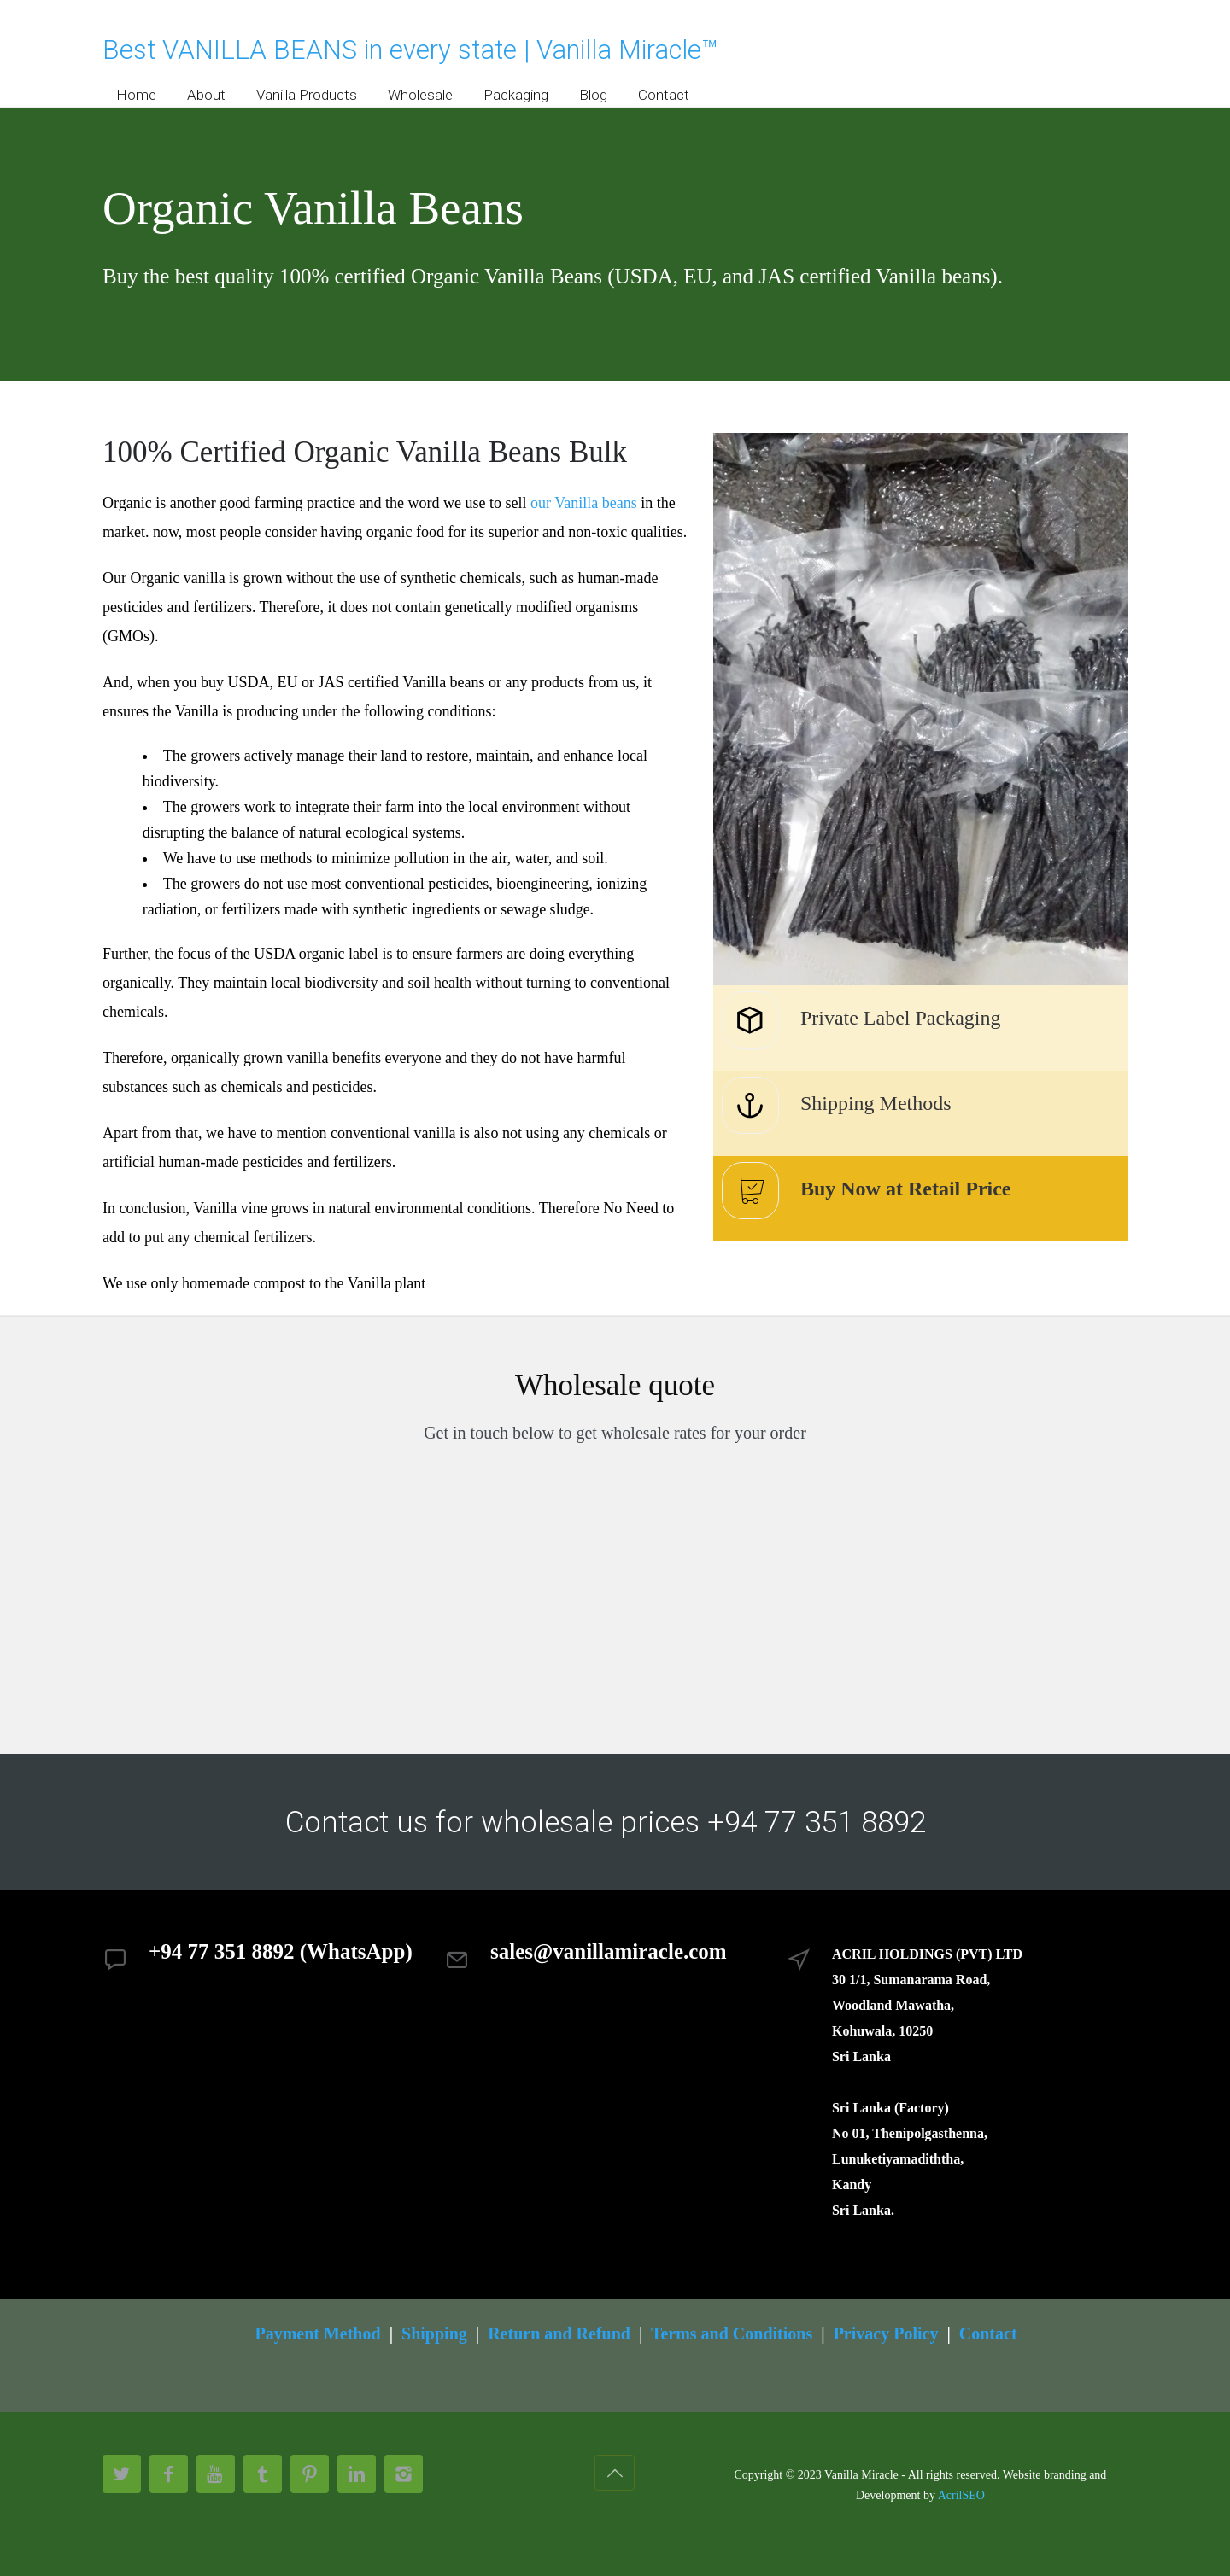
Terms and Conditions (731, 2333)
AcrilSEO (961, 2495)
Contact (663, 94)
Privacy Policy (886, 2333)
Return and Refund (559, 2333)
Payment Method (317, 2333)
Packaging (515, 94)
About (206, 94)
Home (136, 94)
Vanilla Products (306, 94)
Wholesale (420, 94)
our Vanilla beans (583, 502)
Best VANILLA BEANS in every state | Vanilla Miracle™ (410, 50)
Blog (593, 94)
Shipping (434, 2333)
